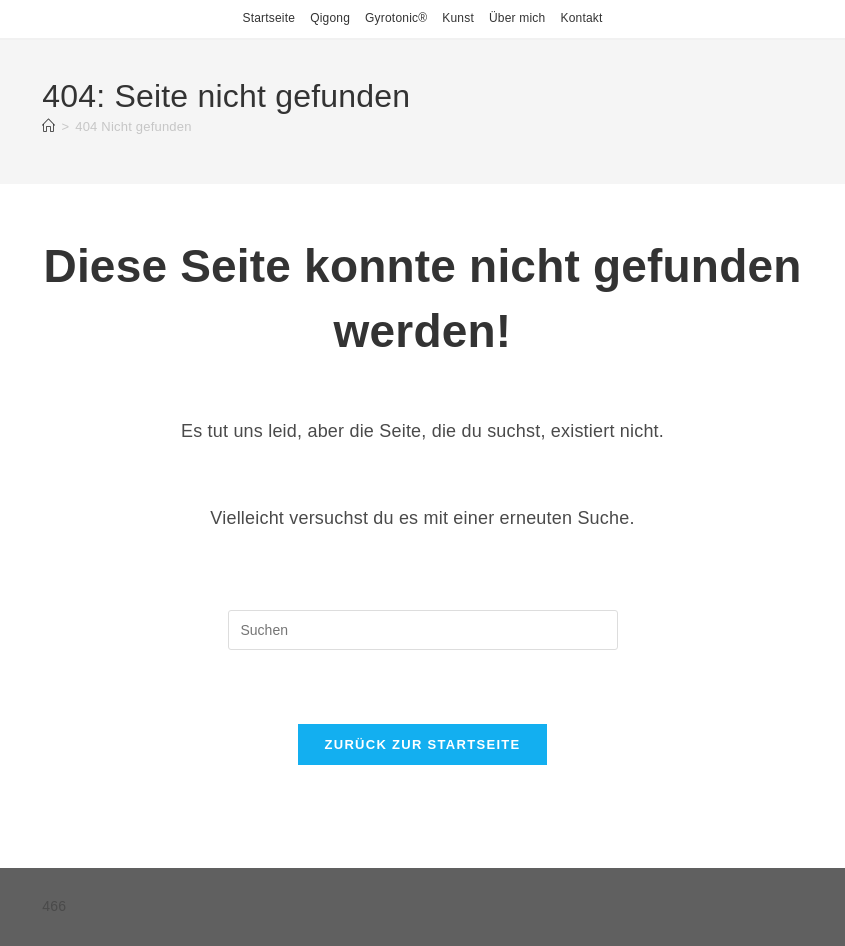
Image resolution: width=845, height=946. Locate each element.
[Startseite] (48, 126)
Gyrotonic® (396, 18)
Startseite (268, 18)
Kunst (458, 18)
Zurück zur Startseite (422, 744)
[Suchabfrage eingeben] (423, 630)
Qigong (330, 18)
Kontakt (581, 18)
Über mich (517, 18)
